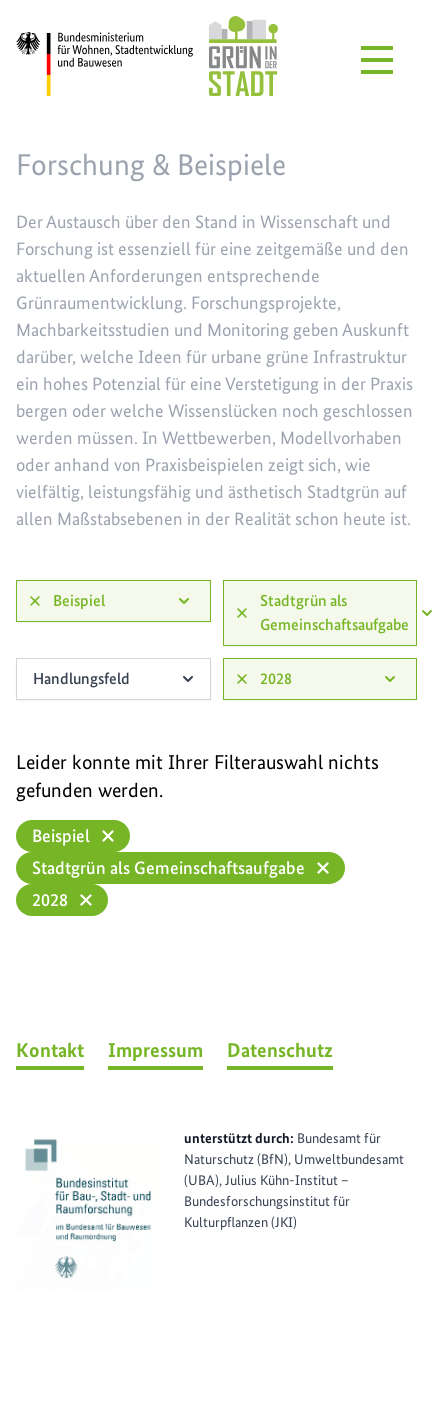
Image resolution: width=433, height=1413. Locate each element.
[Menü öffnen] (377, 60)
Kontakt (50, 1050)
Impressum (155, 1050)
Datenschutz (280, 1050)
